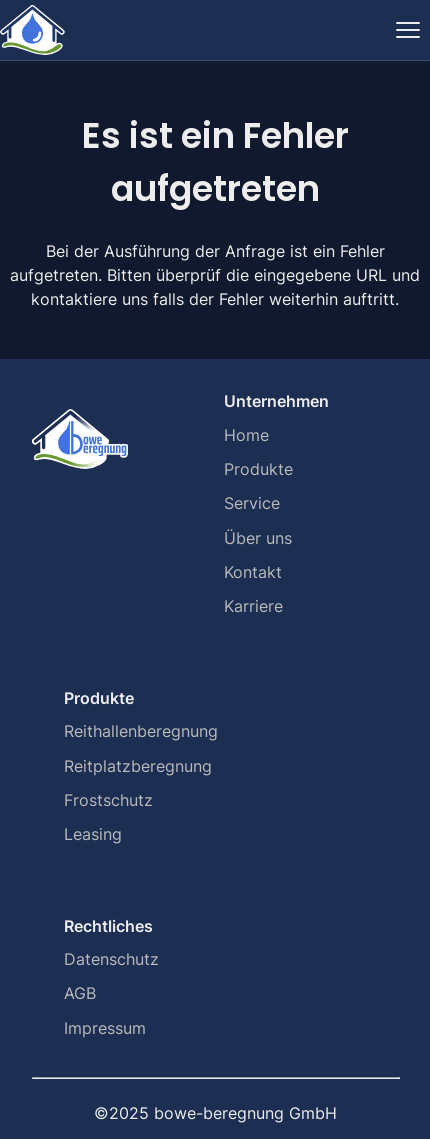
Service (252, 503)
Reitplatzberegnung (138, 766)
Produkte (258, 469)
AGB (80, 993)
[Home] (32, 30)
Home (246, 435)
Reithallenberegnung (141, 731)
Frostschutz (108, 800)
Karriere (253, 606)
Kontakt (253, 572)
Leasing (93, 834)
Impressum (105, 1028)
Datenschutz (111, 959)
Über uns (258, 538)
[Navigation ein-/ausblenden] (408, 30)
